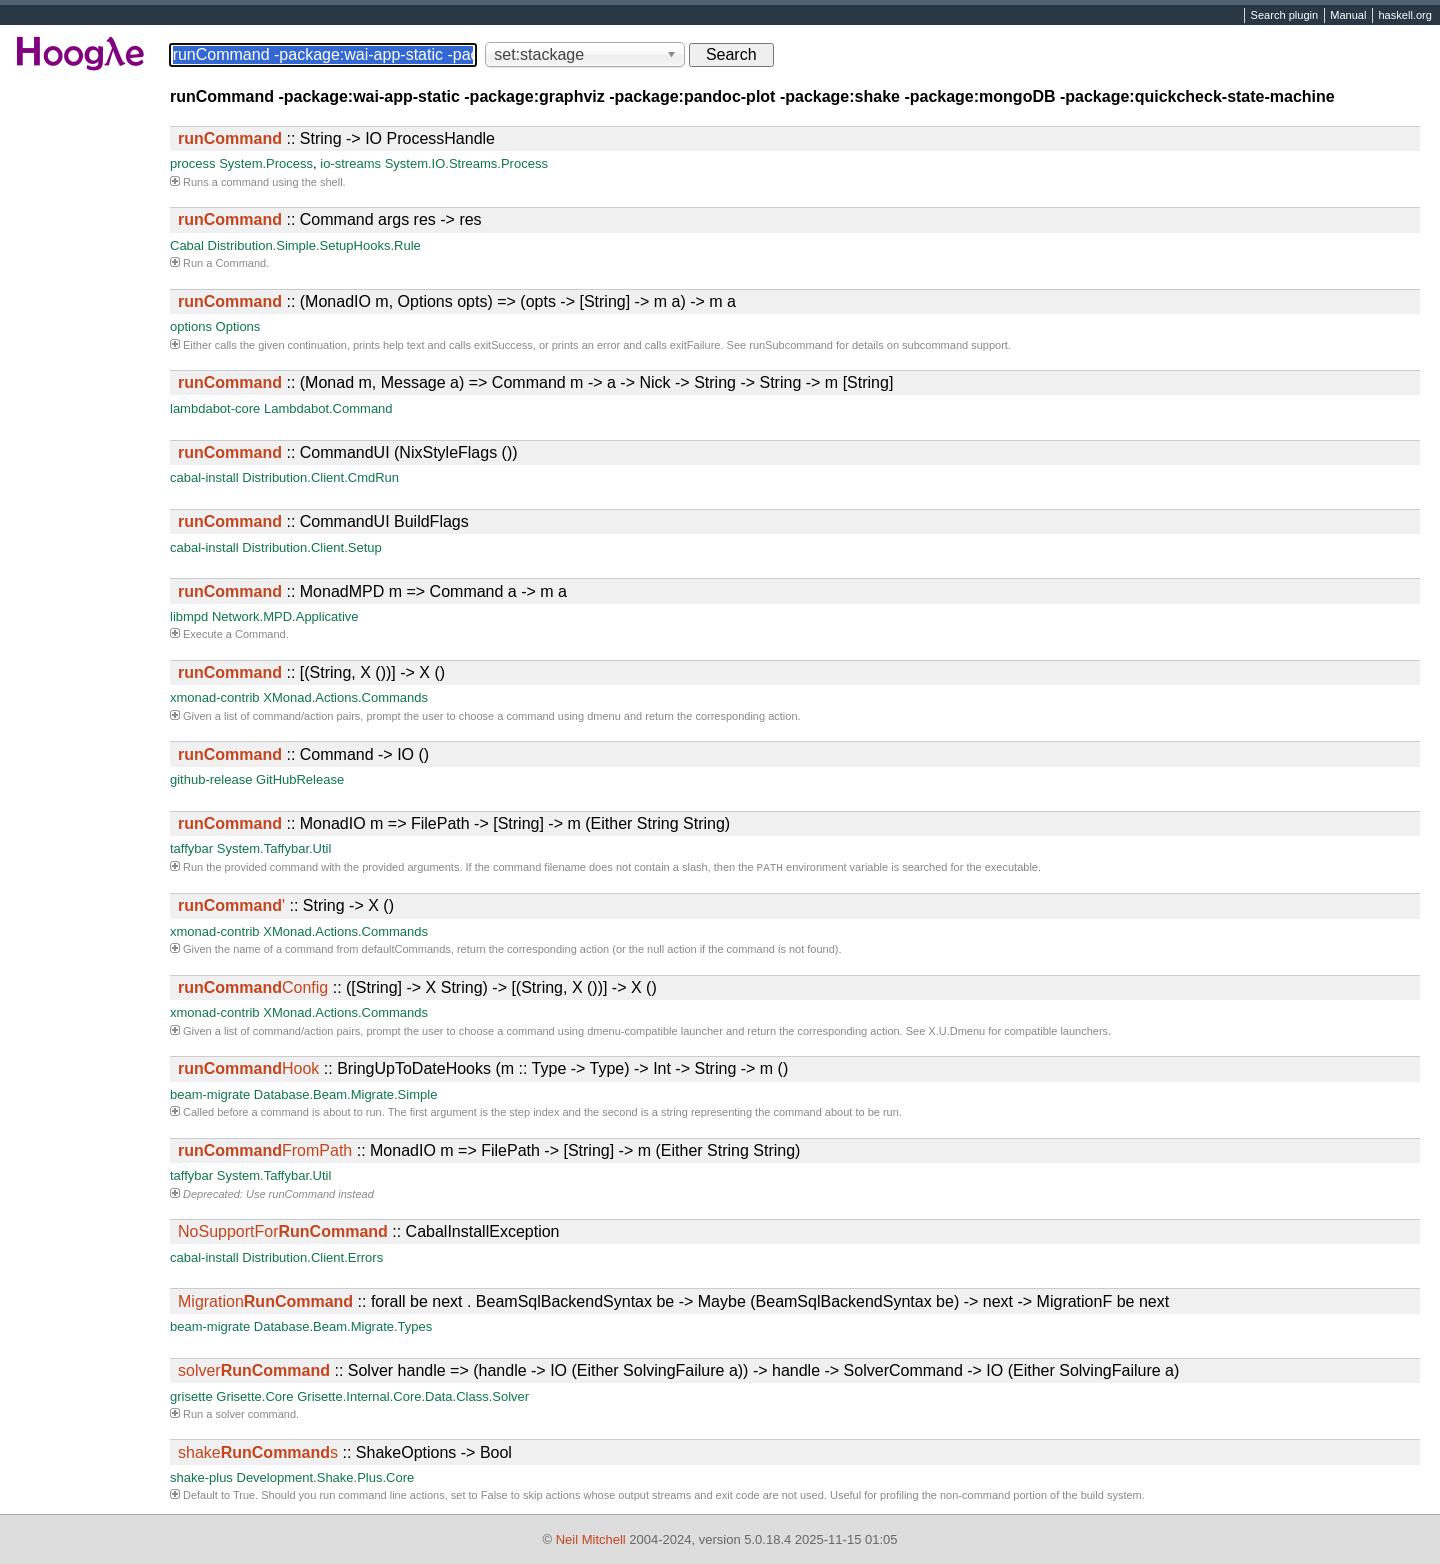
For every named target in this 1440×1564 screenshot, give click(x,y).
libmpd (189, 616)
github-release (211, 779)
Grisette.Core (254, 1398)
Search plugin (1285, 16)
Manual (1348, 16)
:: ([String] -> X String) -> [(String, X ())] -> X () (417, 989)
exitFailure (695, 345)
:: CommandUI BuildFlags (323, 521)
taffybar (191, 848)
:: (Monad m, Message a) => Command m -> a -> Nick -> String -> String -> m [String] (535, 382)
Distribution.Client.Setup (311, 547)
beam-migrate (210, 1096)
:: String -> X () (286, 907)
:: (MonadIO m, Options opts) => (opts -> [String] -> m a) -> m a (457, 301)
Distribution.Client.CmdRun (320, 477)
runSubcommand (791, 345)
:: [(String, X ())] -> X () (311, 672)
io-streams (350, 163)
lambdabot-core (215, 408)
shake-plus (201, 1479)
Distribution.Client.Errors (312, 1259)
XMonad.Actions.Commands (345, 697)
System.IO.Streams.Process (466, 163)
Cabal (187, 245)
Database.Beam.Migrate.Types (343, 1328)
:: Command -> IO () (303, 754)
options (191, 326)
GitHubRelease (300, 779)
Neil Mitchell (591, 1539)
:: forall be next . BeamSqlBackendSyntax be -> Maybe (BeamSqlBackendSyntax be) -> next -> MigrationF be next (673, 1303)
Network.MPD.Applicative (285, 616)
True (244, 1497)
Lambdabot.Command (328, 408)
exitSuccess (503, 345)
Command (240, 263)
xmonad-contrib (215, 697)
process (193, 163)
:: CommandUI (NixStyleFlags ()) (348, 452)
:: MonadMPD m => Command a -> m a (372, 591)
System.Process (266, 163)
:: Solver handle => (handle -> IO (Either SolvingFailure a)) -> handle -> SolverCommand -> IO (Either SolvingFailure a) (678, 1372)
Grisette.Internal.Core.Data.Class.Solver (413, 1398)
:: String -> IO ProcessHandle (336, 138)
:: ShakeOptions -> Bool (345, 1454)
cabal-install (204, 477)
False (494, 1497)
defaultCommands (406, 951)
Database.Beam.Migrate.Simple (346, 1096)
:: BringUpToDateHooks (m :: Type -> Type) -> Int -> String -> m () (483, 1070)
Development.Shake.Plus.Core (326, 1479)
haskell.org (1404, 16)
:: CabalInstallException (368, 1233)
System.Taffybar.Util (274, 848)
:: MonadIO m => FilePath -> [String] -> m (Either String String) (454, 823)
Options (238, 326)
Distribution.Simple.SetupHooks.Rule (314, 245)
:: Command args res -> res (330, 219)
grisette (191, 1398)
